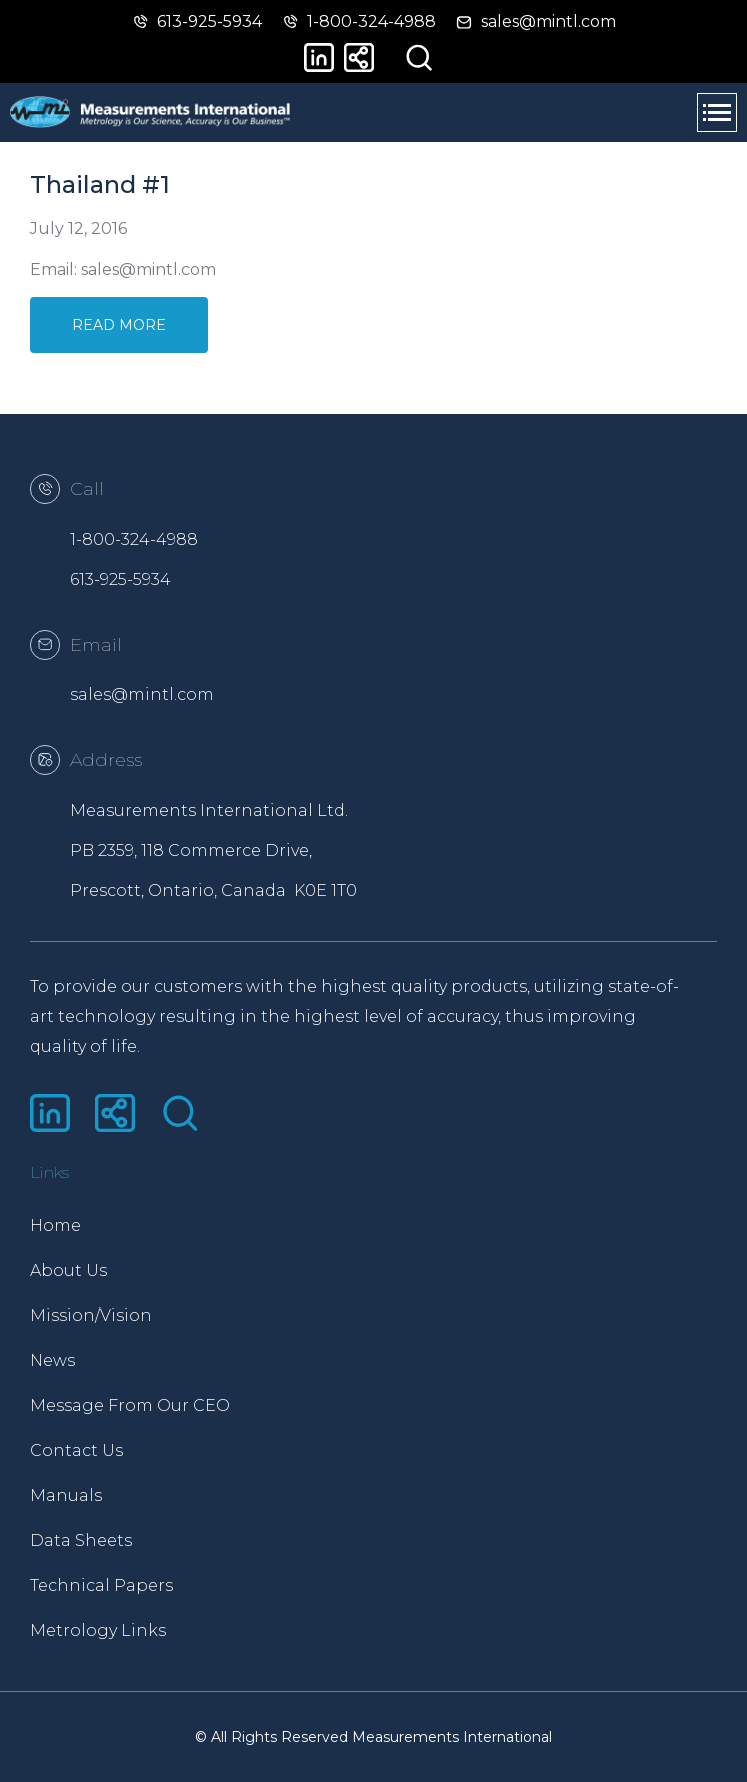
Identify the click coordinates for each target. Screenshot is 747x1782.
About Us (68, 1270)
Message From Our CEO (130, 1405)
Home (55, 1225)
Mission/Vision (91, 1315)
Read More (119, 325)
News (52, 1360)
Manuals (66, 1495)
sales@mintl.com (142, 694)
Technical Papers (101, 1585)
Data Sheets (81, 1540)
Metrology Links (98, 1630)
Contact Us (76, 1450)
